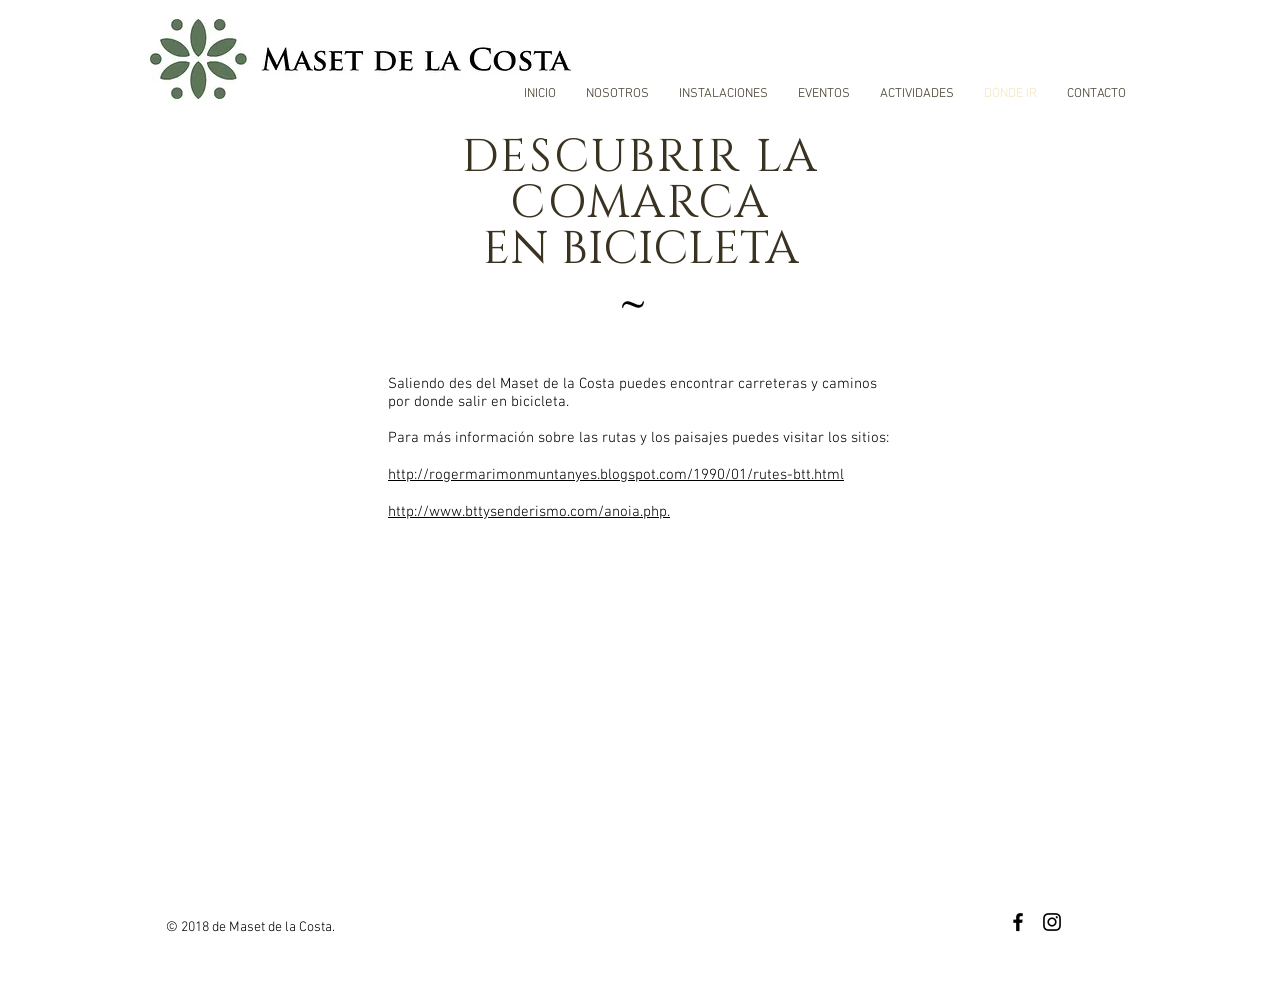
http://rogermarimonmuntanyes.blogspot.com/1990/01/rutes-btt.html (616, 475)
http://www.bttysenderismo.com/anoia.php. (529, 512)
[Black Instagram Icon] (1052, 922)
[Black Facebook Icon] (1018, 922)
